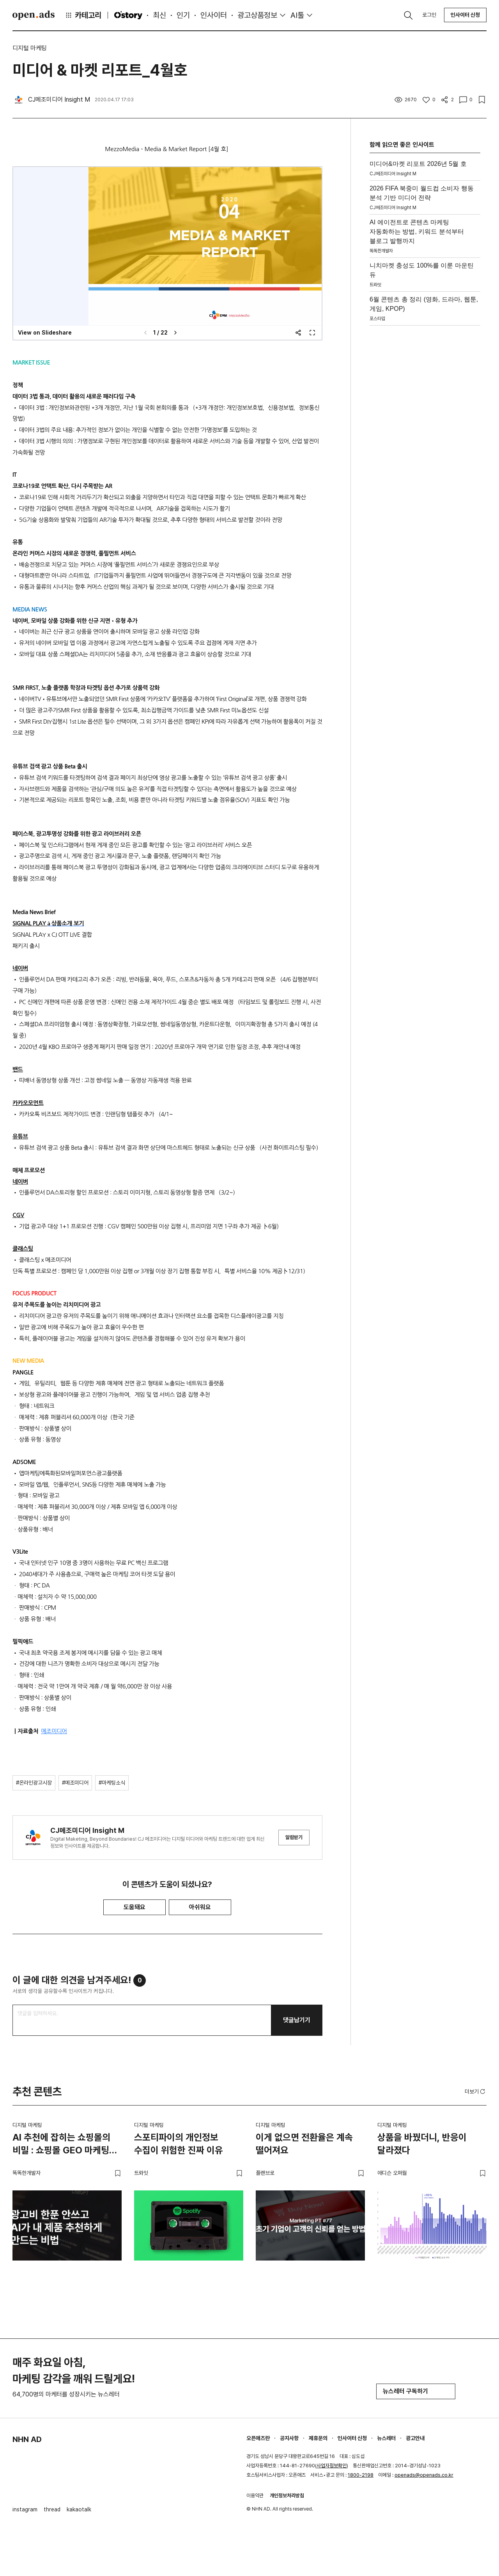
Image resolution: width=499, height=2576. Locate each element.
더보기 (476, 2091)
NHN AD (27, 2439)
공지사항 (289, 2438)
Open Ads (33, 15)
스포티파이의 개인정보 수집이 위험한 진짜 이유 (178, 2144)
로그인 (429, 15)
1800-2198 (360, 2475)
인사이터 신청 (465, 15)
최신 (159, 15)
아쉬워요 (200, 1907)
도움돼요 (134, 1907)
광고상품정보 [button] (257, 15)
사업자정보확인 (332, 2466)
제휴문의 (318, 2438)
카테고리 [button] (83, 15)
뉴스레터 (386, 2438)
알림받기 (294, 1837)
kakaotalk (79, 2509)
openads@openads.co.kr (424, 2475)
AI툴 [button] (297, 15)
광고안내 (415, 2438)
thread (52, 2509)
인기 (183, 15)
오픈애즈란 (258, 2438)
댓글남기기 (296, 2020)
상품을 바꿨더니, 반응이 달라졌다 (422, 2144)
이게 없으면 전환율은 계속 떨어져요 (304, 2144)
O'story (128, 15)
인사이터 (213, 15)
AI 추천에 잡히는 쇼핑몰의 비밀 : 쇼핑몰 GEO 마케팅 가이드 (61, 2145)
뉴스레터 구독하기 (416, 2391)
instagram (24, 2509)
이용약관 (255, 2495)
